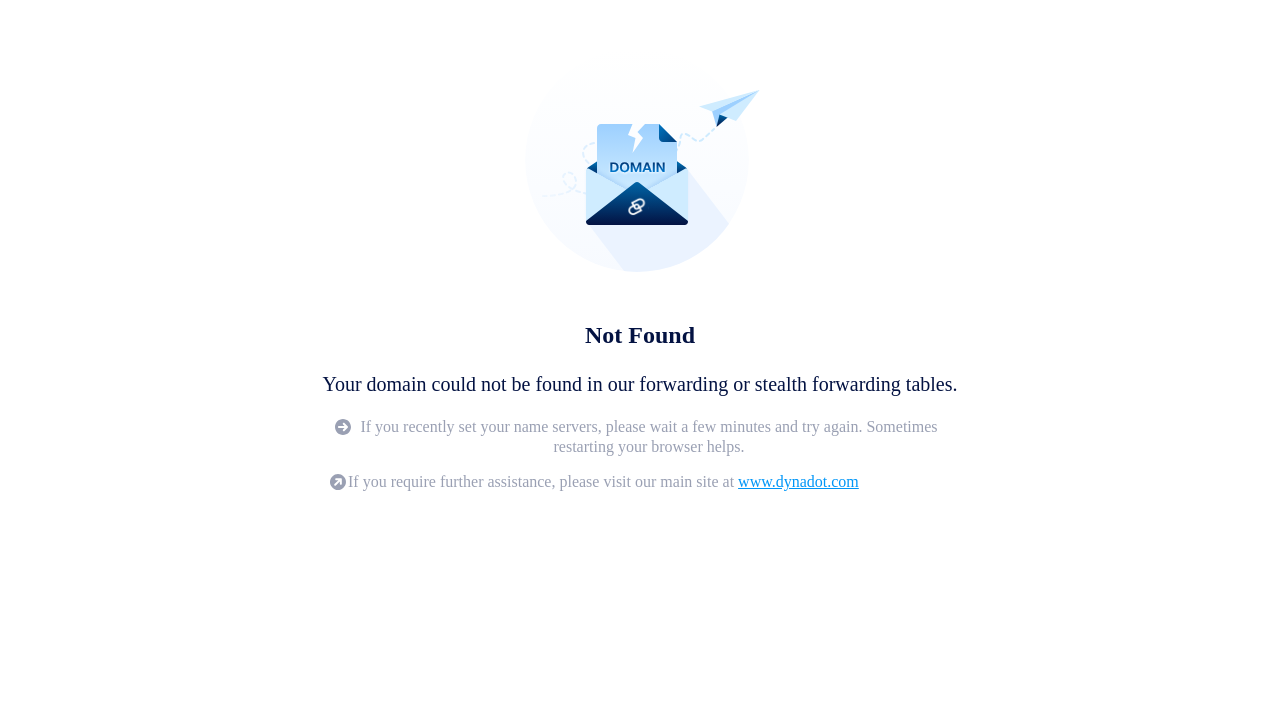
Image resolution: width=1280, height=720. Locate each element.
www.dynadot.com (798, 481)
